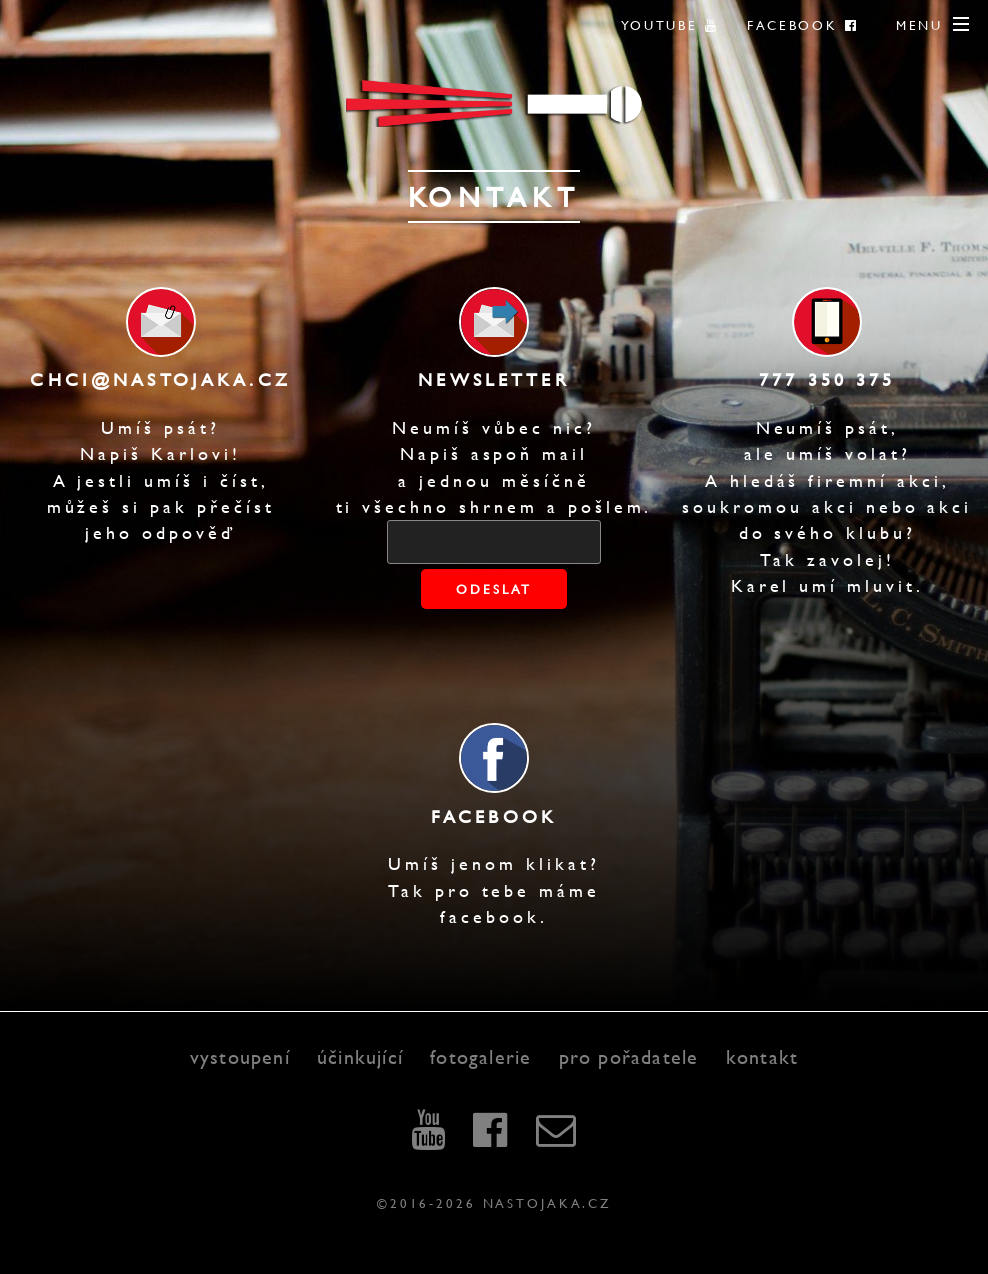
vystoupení (240, 1056)
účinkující (360, 1056)
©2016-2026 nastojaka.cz (494, 1203)
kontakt (762, 1056)
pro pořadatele (629, 1056)
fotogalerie (480, 1056)
